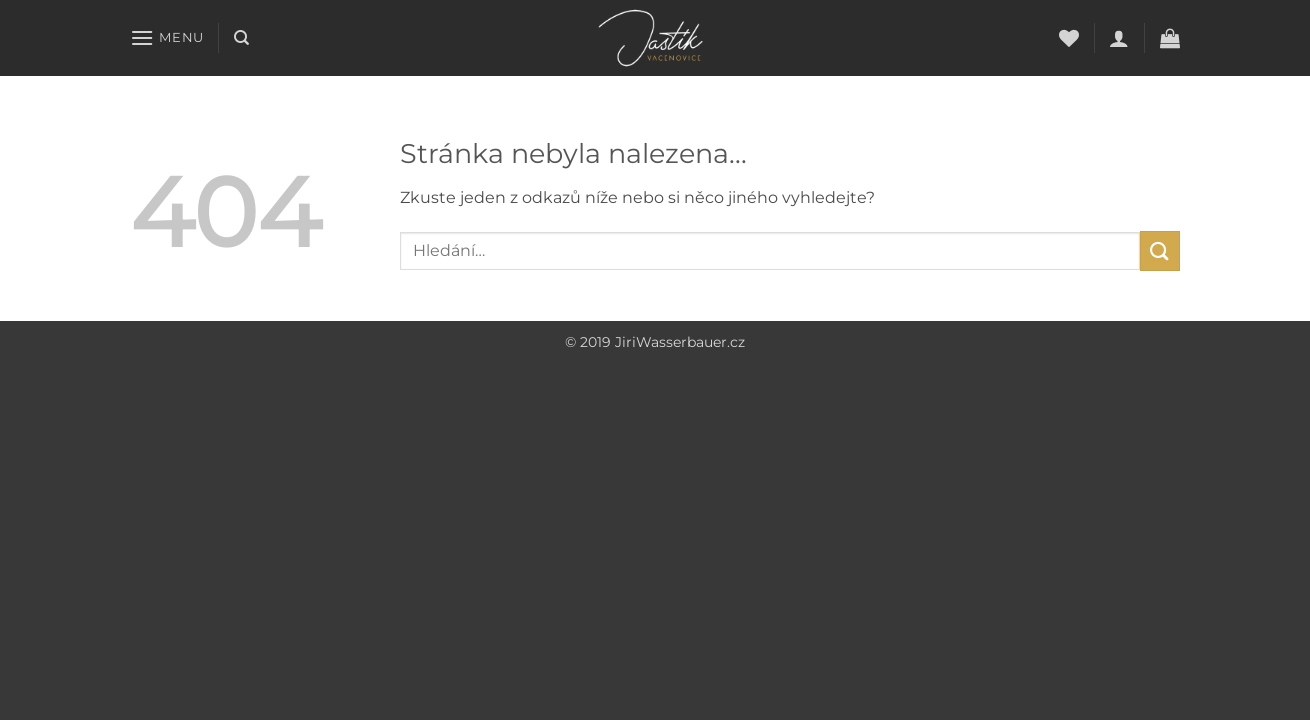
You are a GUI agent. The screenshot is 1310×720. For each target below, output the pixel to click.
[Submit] (1160, 250)
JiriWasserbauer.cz (680, 342)
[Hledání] (241, 38)
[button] (167, 37)
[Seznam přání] (1069, 38)
